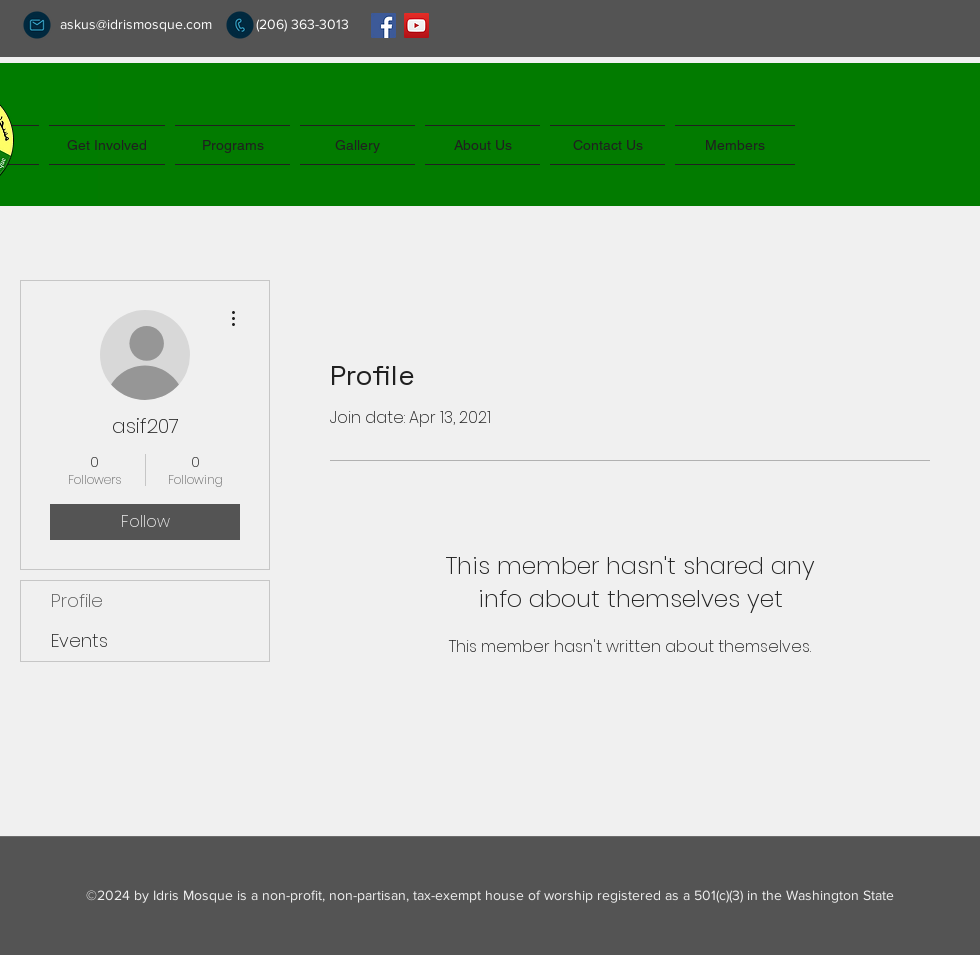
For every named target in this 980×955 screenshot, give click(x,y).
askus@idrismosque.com (136, 24)
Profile (77, 600)
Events (79, 640)
